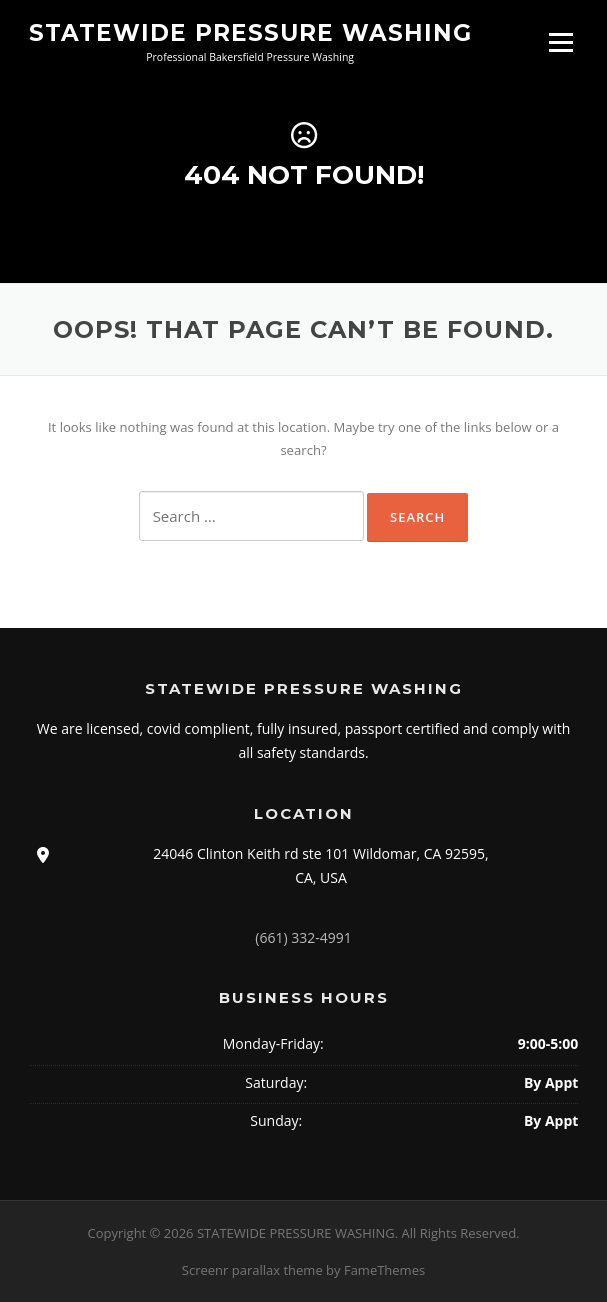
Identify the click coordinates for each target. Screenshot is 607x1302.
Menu (560, 42)
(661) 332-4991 (303, 937)
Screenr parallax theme (252, 1270)
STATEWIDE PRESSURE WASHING (250, 32)
